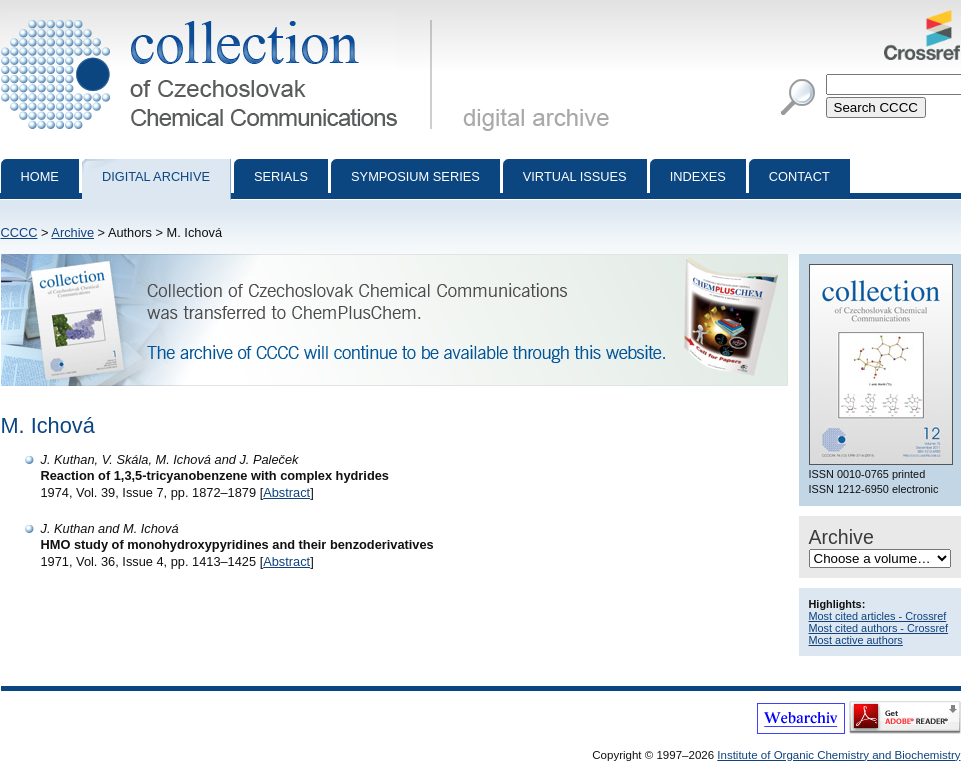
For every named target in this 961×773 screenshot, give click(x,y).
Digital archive (156, 176)
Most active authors (856, 640)
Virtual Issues (575, 176)
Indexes (698, 176)
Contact (799, 176)
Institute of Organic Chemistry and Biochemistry (838, 755)
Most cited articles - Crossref (878, 616)
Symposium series (415, 176)
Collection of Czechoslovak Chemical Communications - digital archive (220, 18)
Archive (72, 232)
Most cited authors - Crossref (879, 628)
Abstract (286, 492)
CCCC (19, 232)
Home (40, 176)
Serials (281, 176)
